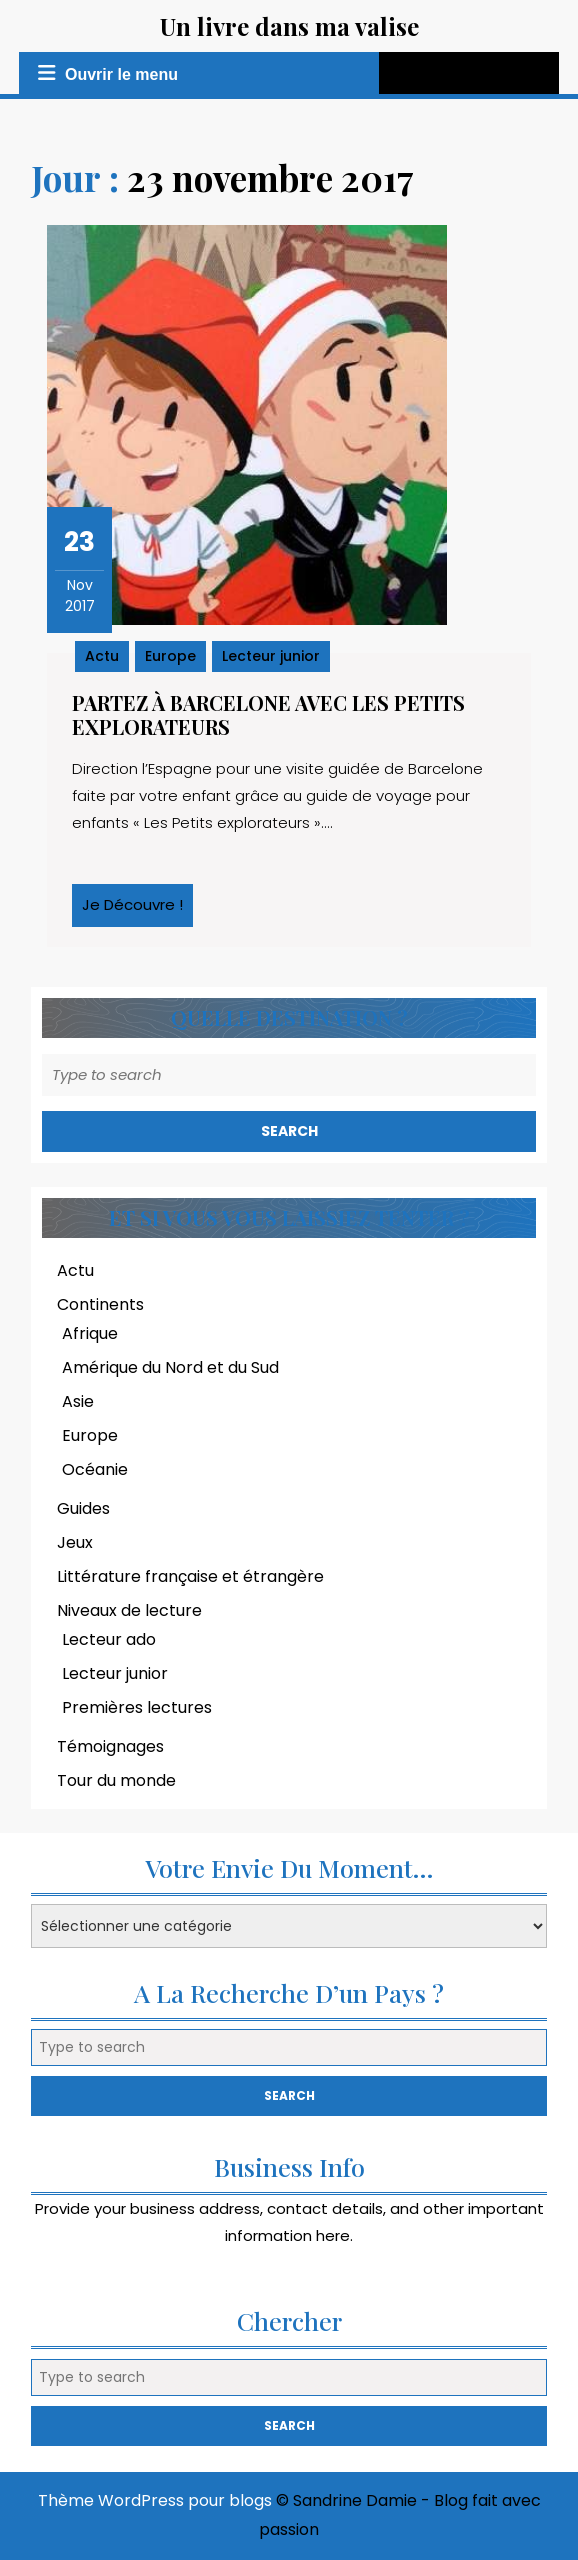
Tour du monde (116, 1780)
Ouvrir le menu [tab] (105, 74)
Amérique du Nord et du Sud (170, 1367)
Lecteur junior (271, 656)
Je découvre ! (137, 910)
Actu (102, 656)
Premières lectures (137, 1707)
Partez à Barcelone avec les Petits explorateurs (268, 714)
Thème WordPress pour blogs (155, 2500)
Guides (83, 1508)
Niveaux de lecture (129, 1610)
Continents (100, 1304)
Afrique (90, 1333)
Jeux (75, 1542)
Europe (170, 656)
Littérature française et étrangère (190, 1576)
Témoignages (110, 1746)
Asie (78, 1401)
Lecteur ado (109, 1639)
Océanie (95, 1469)
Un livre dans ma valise (289, 26)
